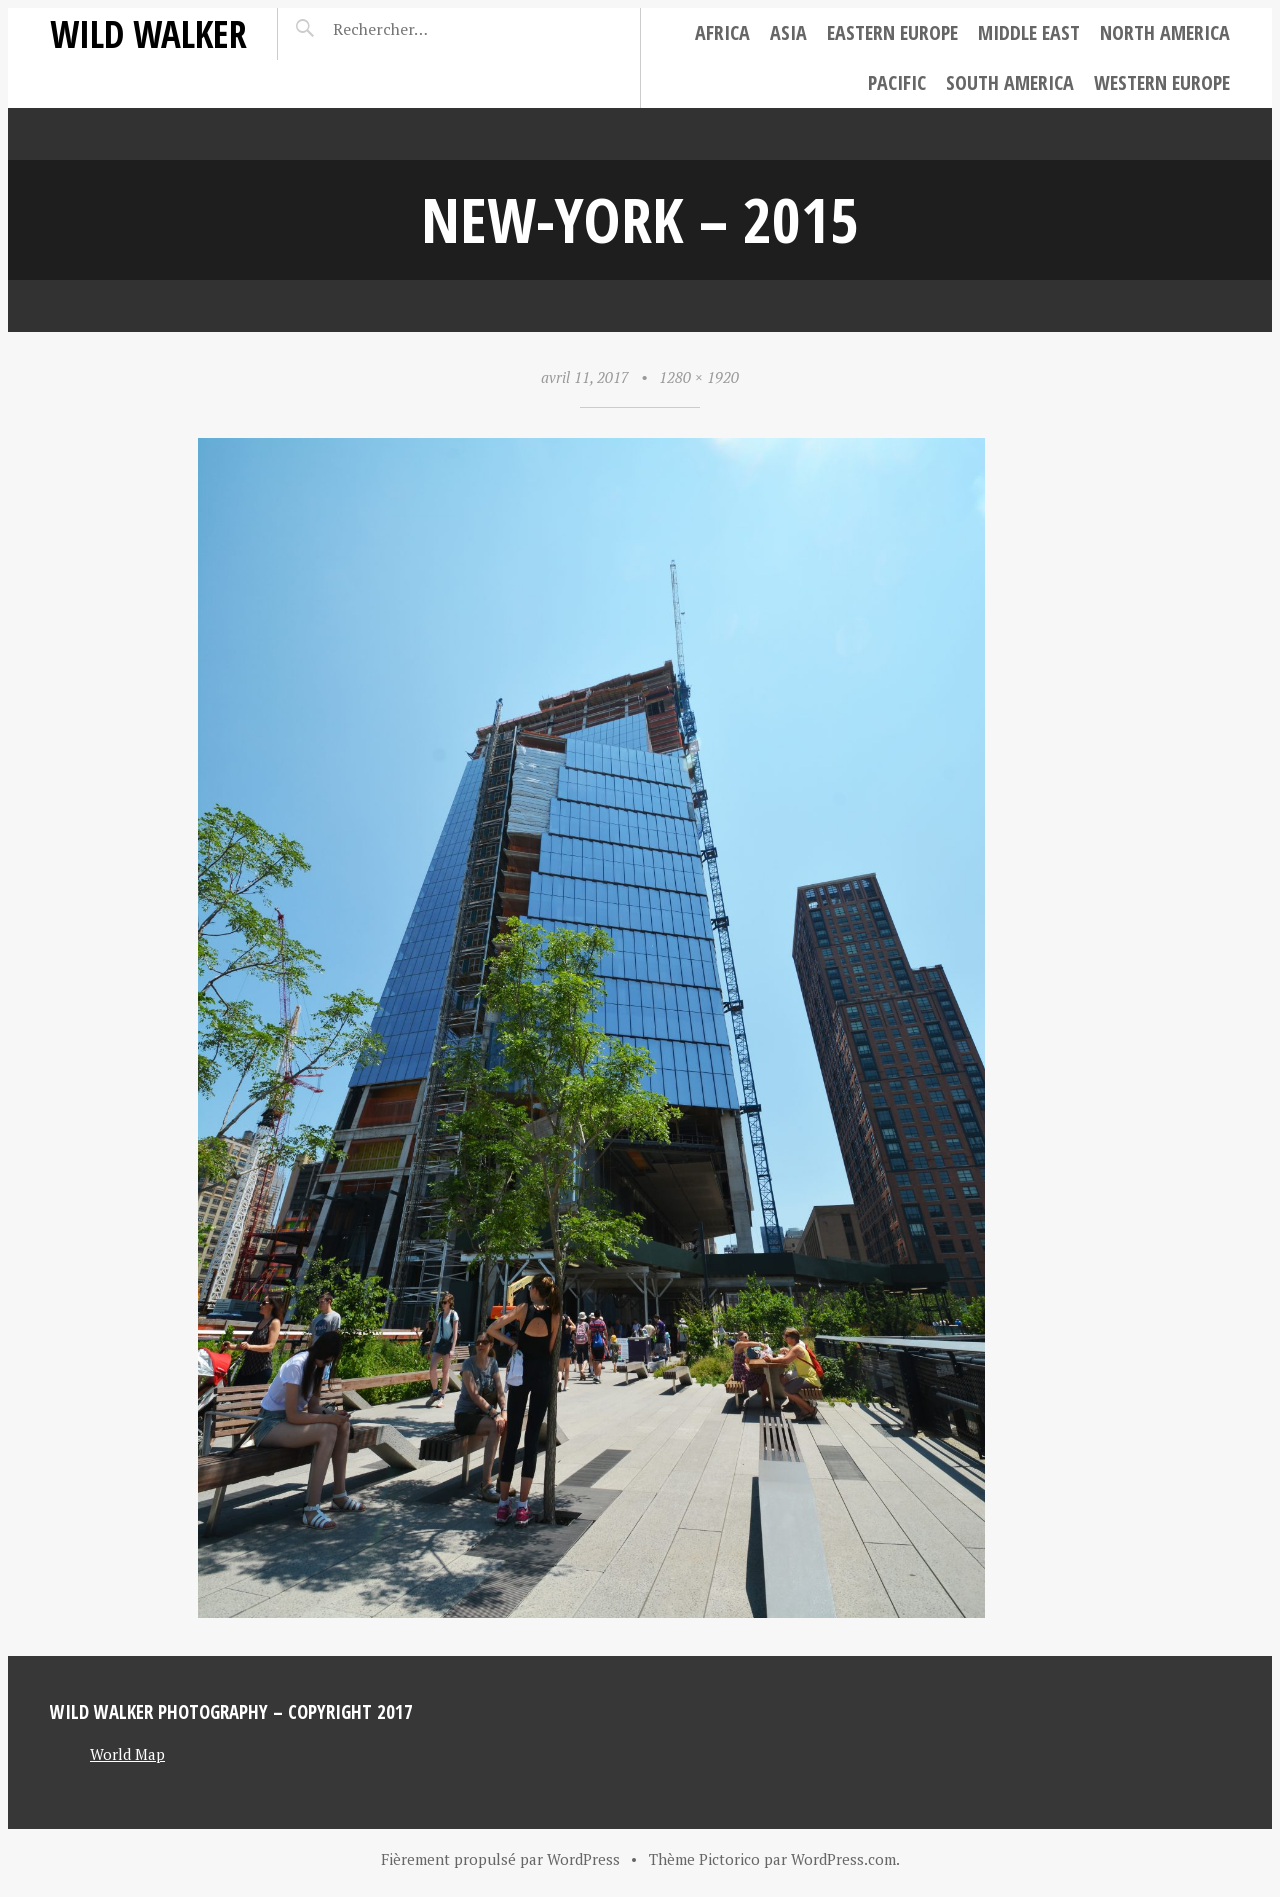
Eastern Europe (892, 32)
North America (1165, 32)
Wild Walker (148, 33)
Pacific (897, 82)
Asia (788, 32)
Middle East (1029, 32)
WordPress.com (843, 1859)
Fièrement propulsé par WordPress (500, 1859)
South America (1010, 82)
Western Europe (1162, 82)
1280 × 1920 (699, 377)
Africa (722, 32)
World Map (127, 1754)
